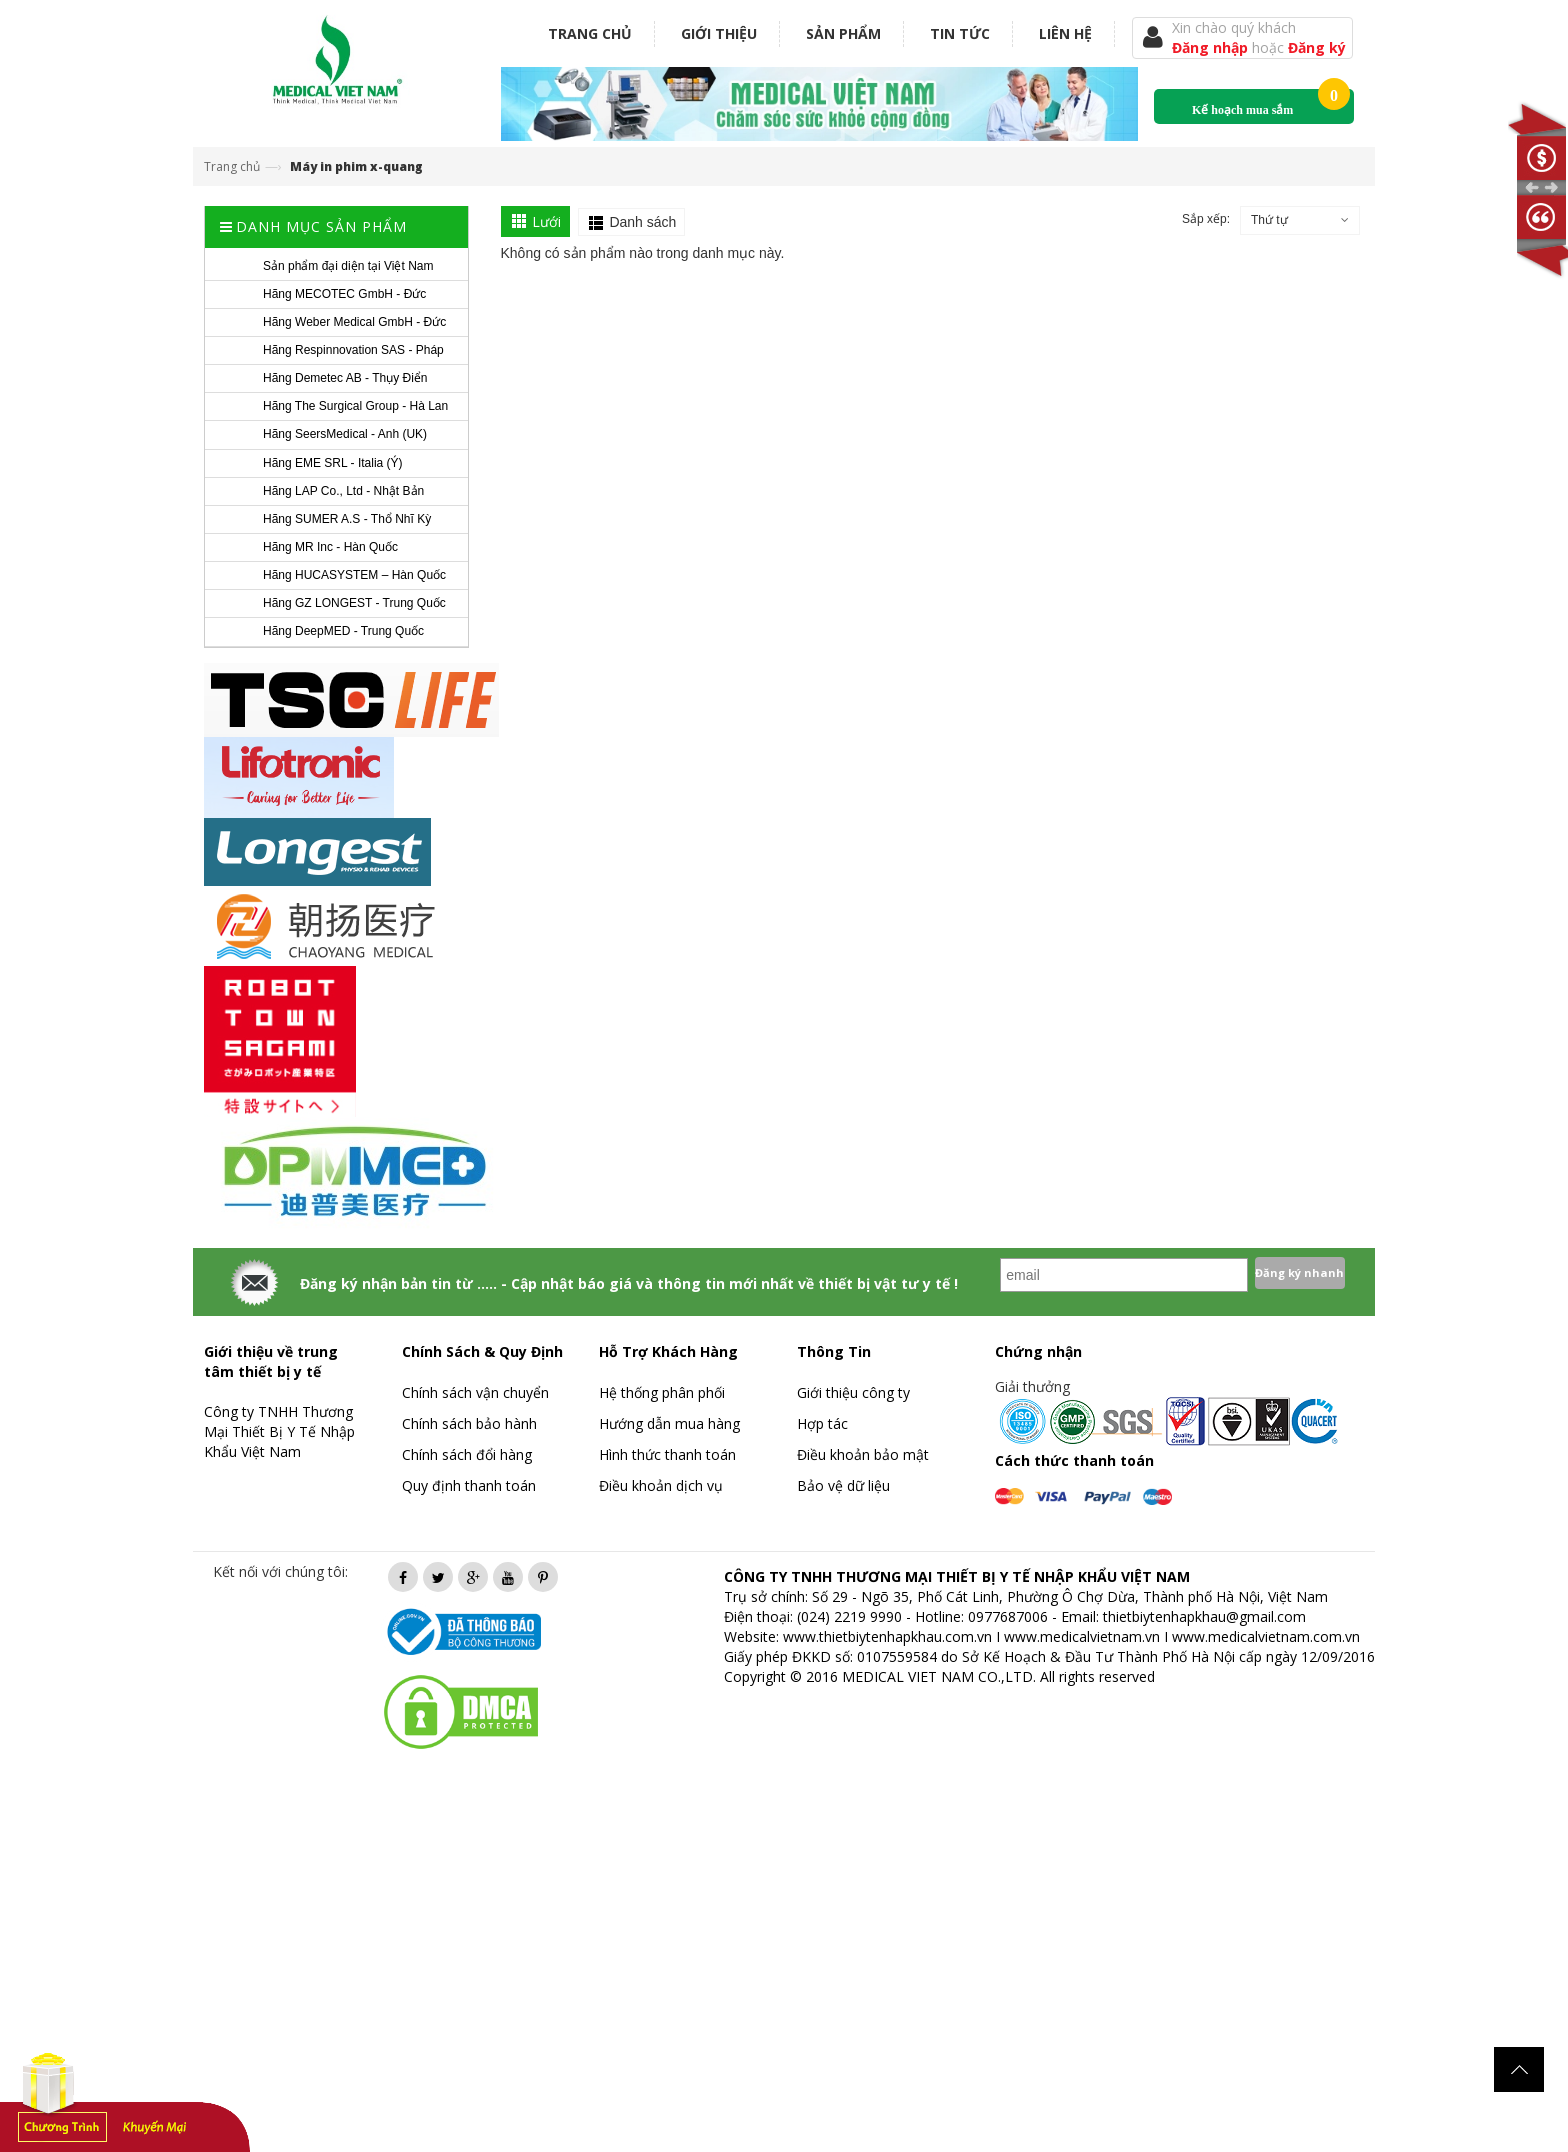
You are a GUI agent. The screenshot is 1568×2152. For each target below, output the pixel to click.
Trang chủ (590, 33)
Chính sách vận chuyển (475, 1392)
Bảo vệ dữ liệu (843, 1485)
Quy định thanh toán (469, 1485)
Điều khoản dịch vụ (661, 1485)
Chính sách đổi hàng (467, 1454)
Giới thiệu (719, 33)
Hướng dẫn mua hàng (669, 1423)
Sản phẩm (843, 33)
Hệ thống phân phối (662, 1392)
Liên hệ (1065, 33)
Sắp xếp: (1206, 219)
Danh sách (642, 222)
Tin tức (960, 33)
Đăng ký (1317, 47)
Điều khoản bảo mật (863, 1454)
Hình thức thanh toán (667, 1454)
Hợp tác (822, 1423)
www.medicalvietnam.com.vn (1266, 1636)
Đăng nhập (1212, 47)
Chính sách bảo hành (469, 1423)
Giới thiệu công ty (853, 1392)
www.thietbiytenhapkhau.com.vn (887, 1636)
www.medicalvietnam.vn (1082, 1636)
